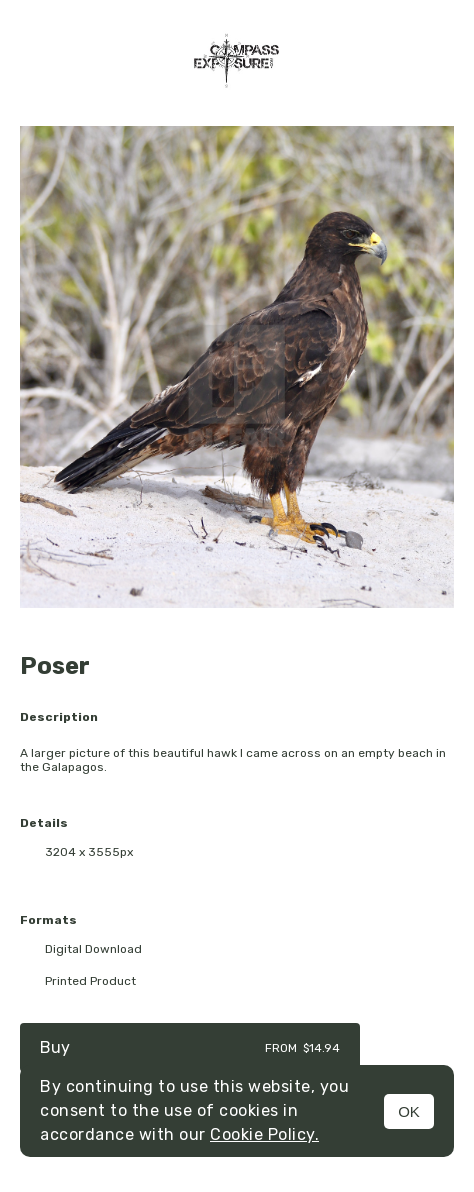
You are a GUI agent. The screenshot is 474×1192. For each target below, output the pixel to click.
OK (409, 1111)
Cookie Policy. (264, 1134)
